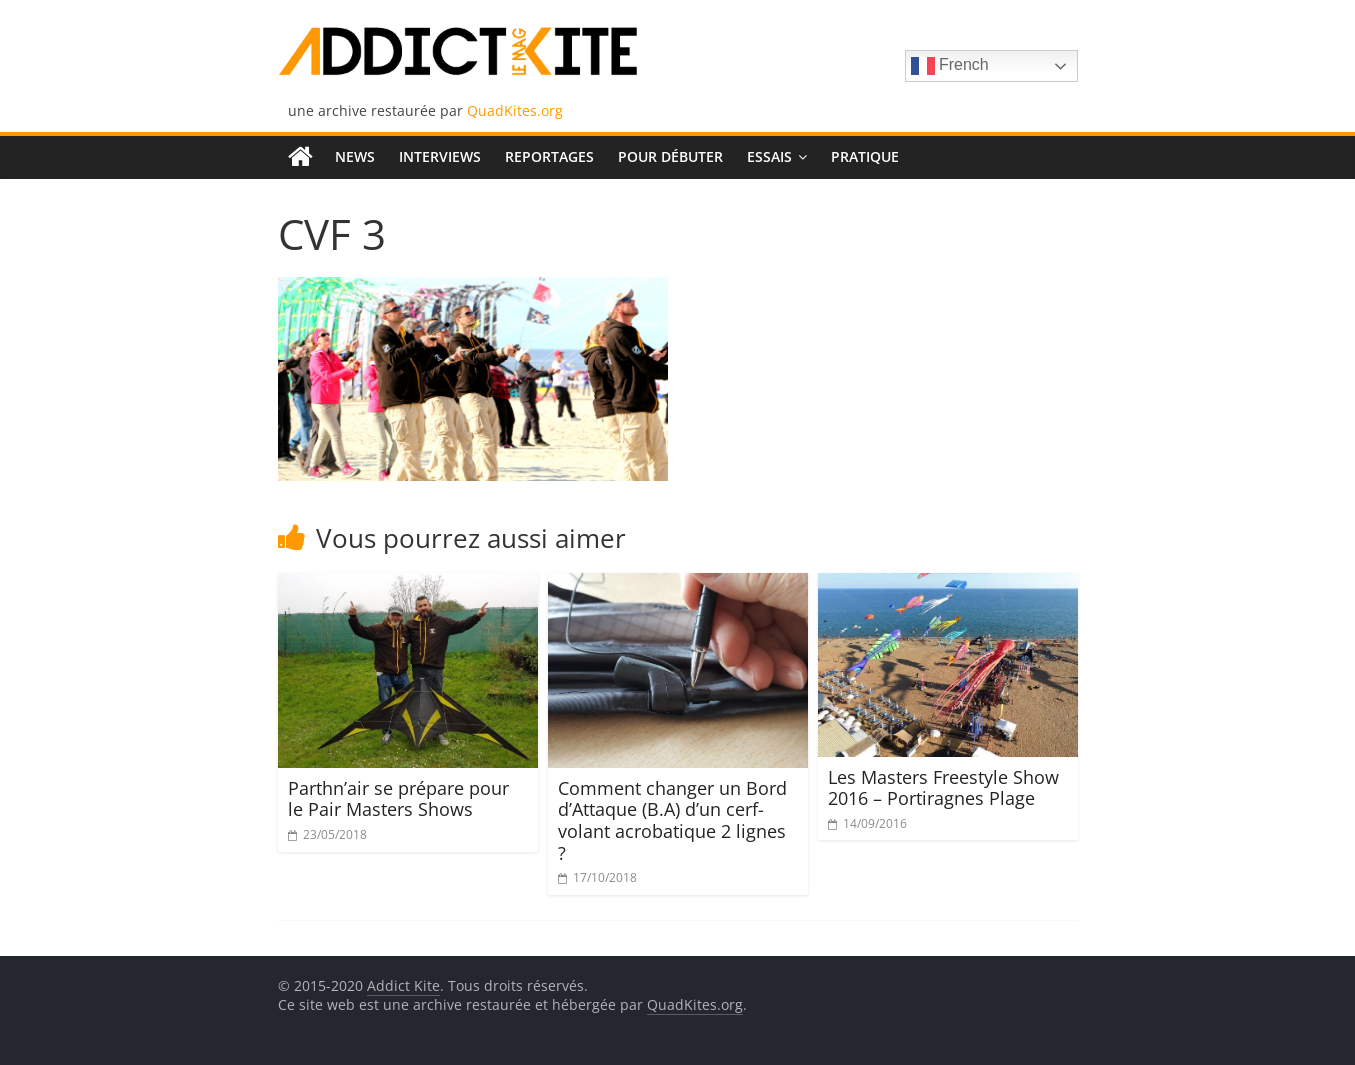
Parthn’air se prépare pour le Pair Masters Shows (398, 799)
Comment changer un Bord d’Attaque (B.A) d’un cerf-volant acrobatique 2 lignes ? (672, 820)
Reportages (549, 156)
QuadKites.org (515, 110)
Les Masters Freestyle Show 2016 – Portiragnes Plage (943, 788)
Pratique (865, 156)
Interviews (440, 156)
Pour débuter (670, 156)
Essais (769, 156)
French (950, 66)
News (355, 156)
